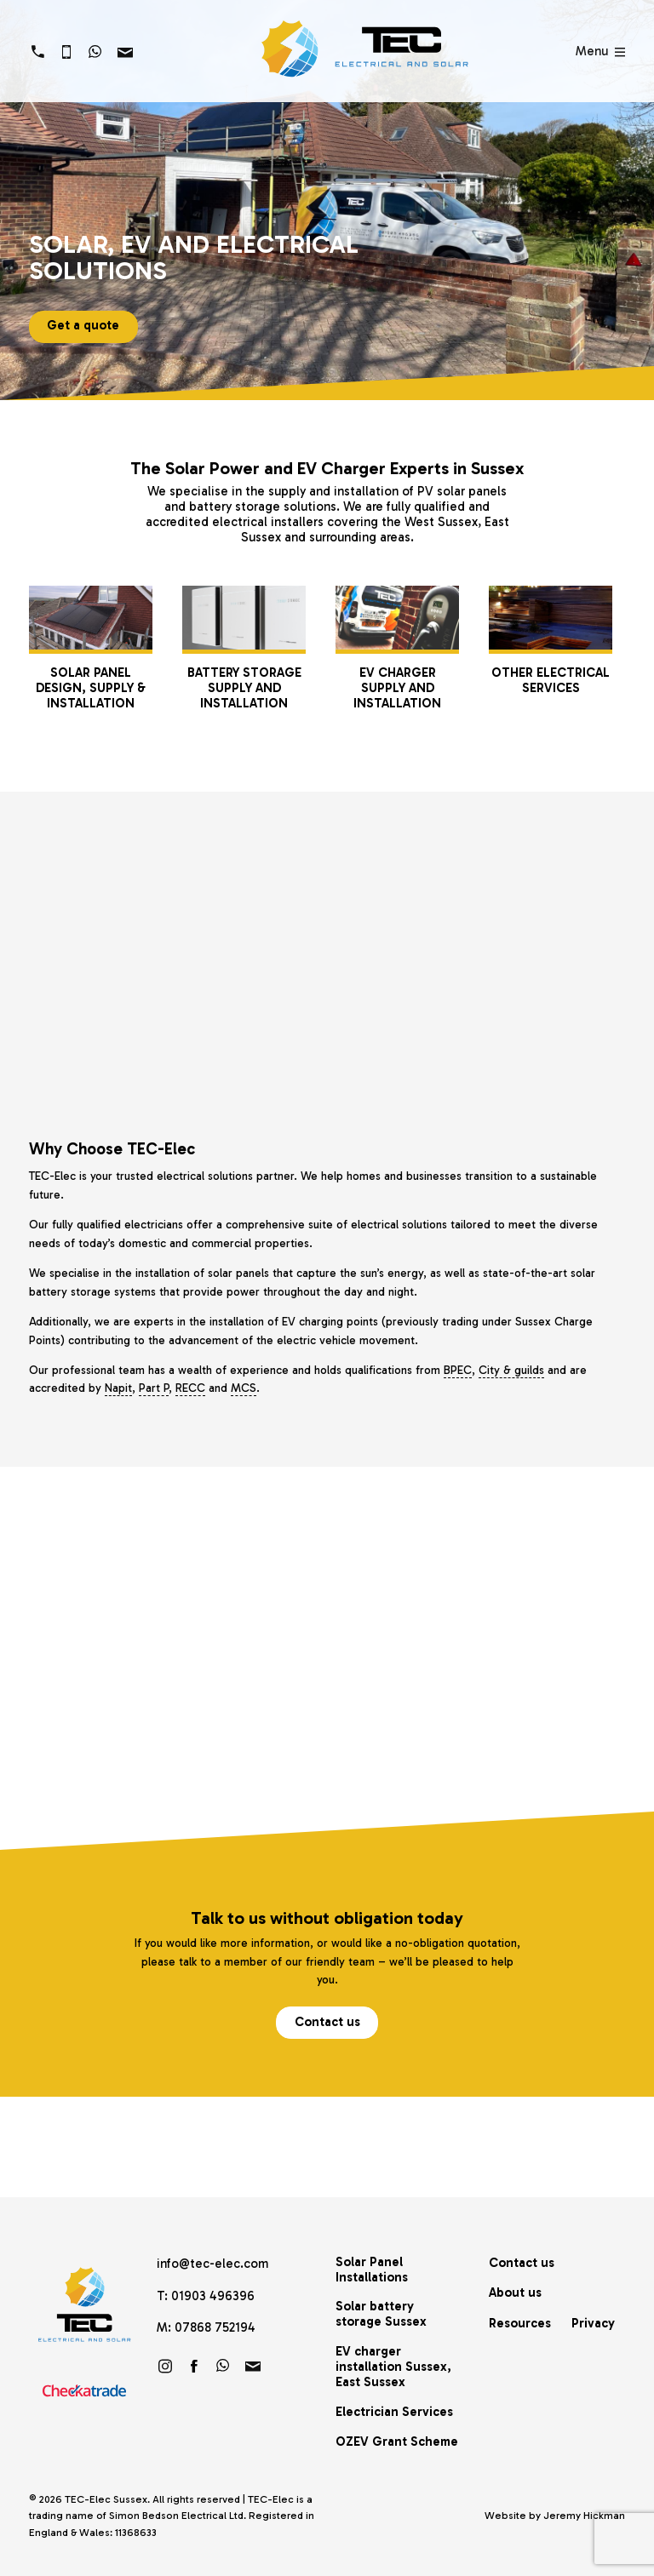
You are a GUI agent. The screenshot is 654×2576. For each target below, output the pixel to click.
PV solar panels (462, 491)
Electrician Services (394, 2411)
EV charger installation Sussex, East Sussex (393, 2367)
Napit (118, 1388)
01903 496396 (213, 2296)
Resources (520, 2323)
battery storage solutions (262, 506)
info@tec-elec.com (212, 2263)
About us (515, 2292)
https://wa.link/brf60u (223, 2365)
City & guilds (511, 1370)
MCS (243, 1388)
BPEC (458, 1370)
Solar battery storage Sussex (381, 2313)
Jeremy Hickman (584, 2516)
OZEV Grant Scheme (397, 2441)
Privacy (593, 2323)
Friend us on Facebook (194, 2365)
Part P (154, 1388)
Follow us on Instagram (165, 2365)
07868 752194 (215, 2327)
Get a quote (83, 325)
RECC (190, 1388)
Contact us (327, 2021)
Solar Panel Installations (372, 2269)
